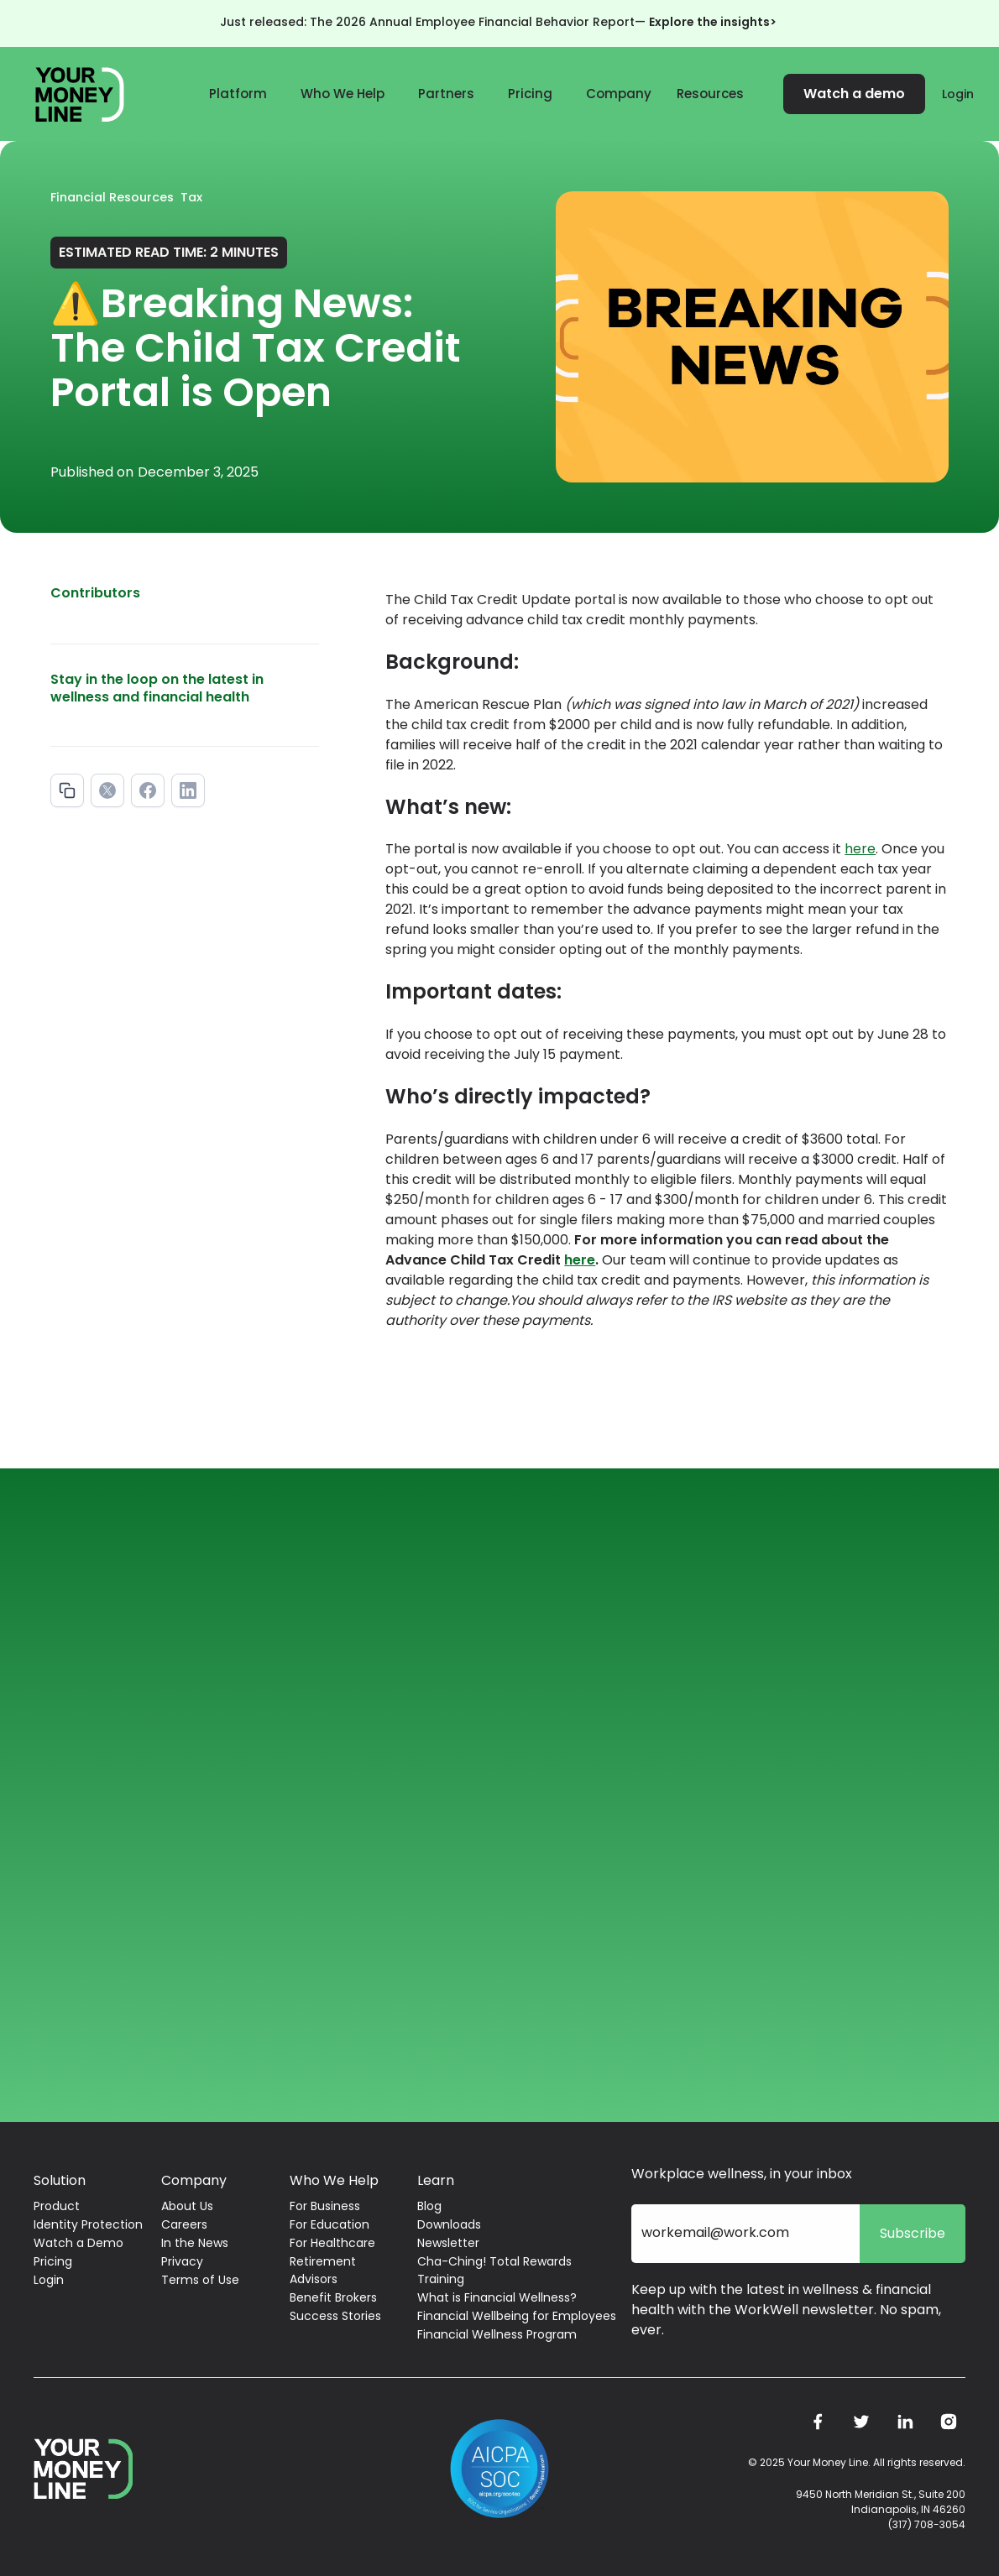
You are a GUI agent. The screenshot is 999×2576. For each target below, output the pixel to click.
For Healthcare (332, 2242)
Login (958, 94)
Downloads (449, 2224)
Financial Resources (112, 197)
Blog (429, 2206)
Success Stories (335, 2315)
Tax (191, 197)
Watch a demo (854, 93)
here (860, 848)
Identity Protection (88, 2224)
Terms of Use (200, 2279)
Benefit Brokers (333, 2297)
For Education (329, 2224)
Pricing (530, 93)
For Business (325, 2206)
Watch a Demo (78, 2242)
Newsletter (448, 2242)
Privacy (182, 2261)
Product (57, 2206)
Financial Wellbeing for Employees (516, 2315)
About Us (187, 2206)
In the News (194, 2242)
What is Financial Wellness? (497, 2297)
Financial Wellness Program (497, 2334)
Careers (184, 2224)
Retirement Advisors (323, 2270)
